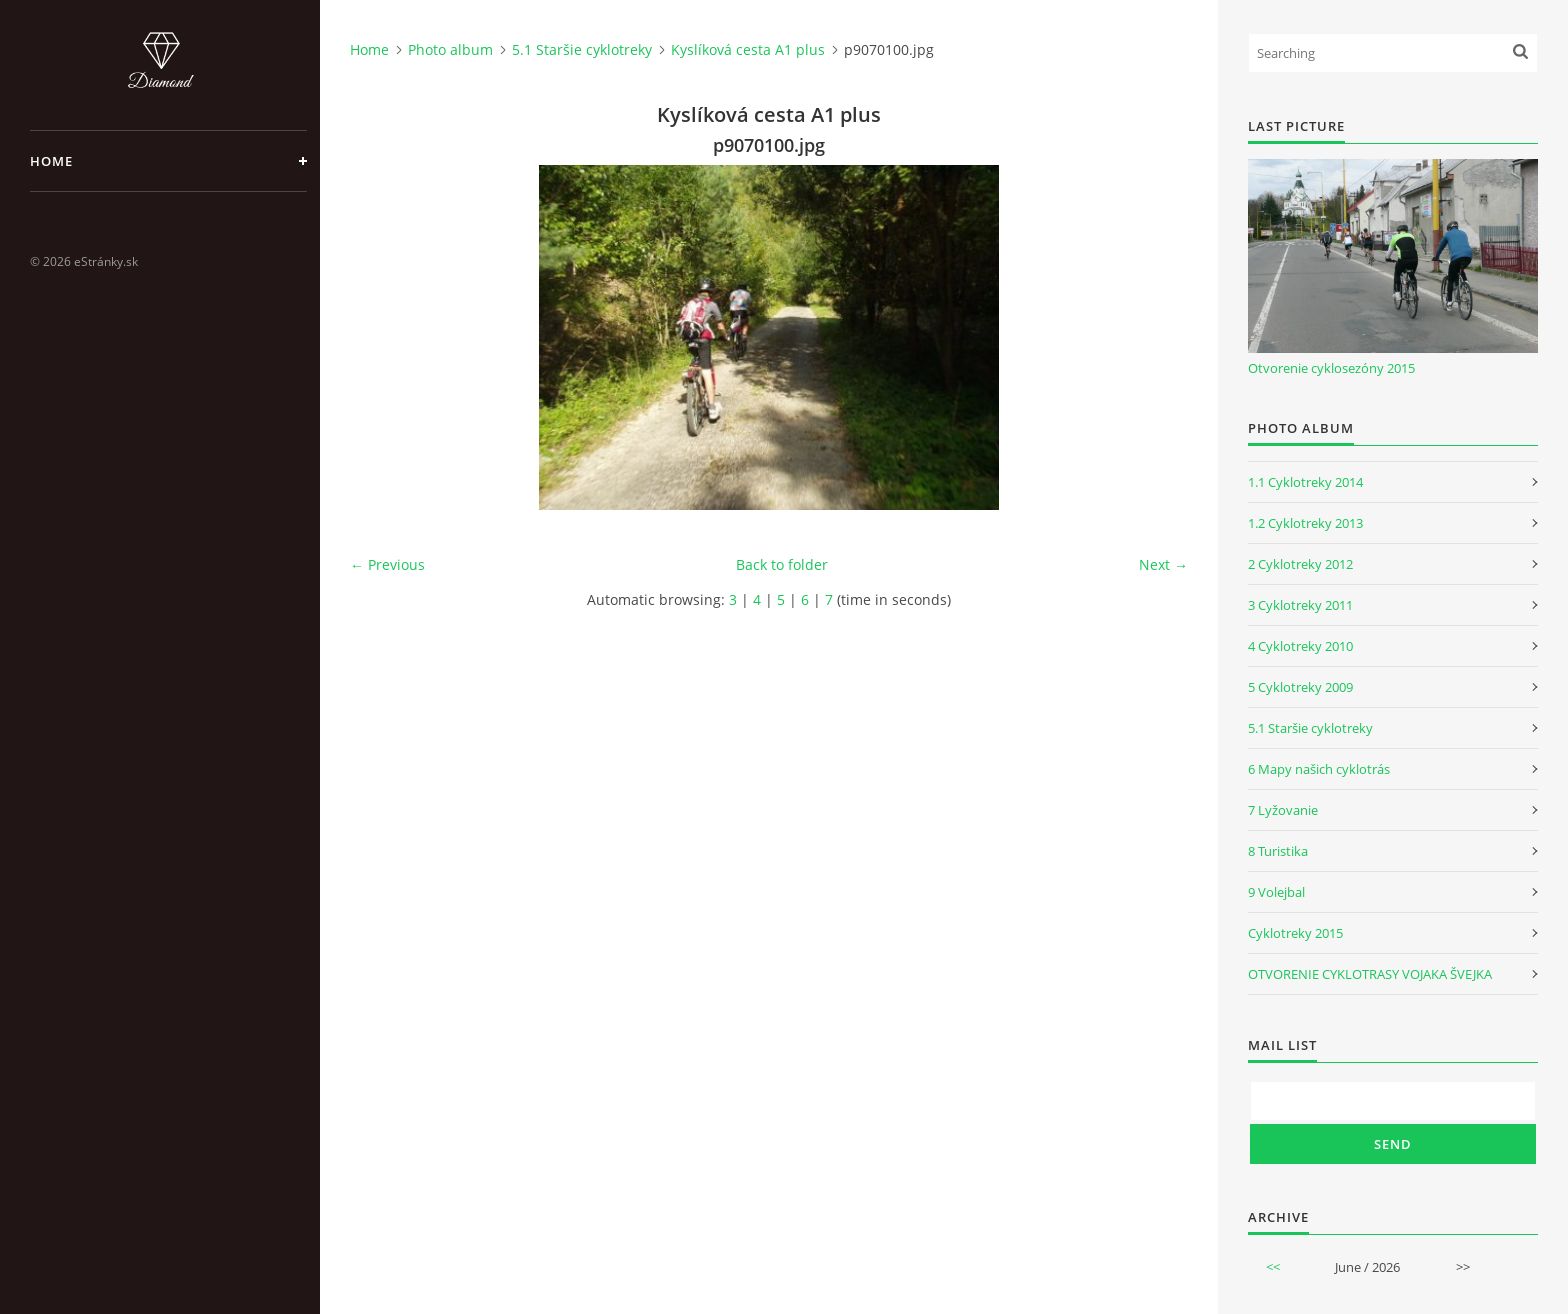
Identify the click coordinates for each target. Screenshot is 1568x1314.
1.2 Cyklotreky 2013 (1305, 523)
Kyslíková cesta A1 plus (748, 49)
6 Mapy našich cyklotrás (1319, 769)
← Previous (387, 564)
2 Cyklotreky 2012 (1300, 564)
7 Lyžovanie (1283, 810)
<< (1273, 1267)
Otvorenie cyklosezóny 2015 (1331, 368)
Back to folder (782, 564)
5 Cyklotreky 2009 (1300, 687)
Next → (1163, 564)
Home (51, 161)
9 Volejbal (1276, 892)
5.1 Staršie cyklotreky (582, 49)
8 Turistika (1278, 851)
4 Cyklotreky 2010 (1300, 646)
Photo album (450, 49)
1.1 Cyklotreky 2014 (1305, 482)
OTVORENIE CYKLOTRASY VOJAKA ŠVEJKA (1370, 974)
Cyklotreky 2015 (1295, 933)
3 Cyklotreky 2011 (1300, 605)
